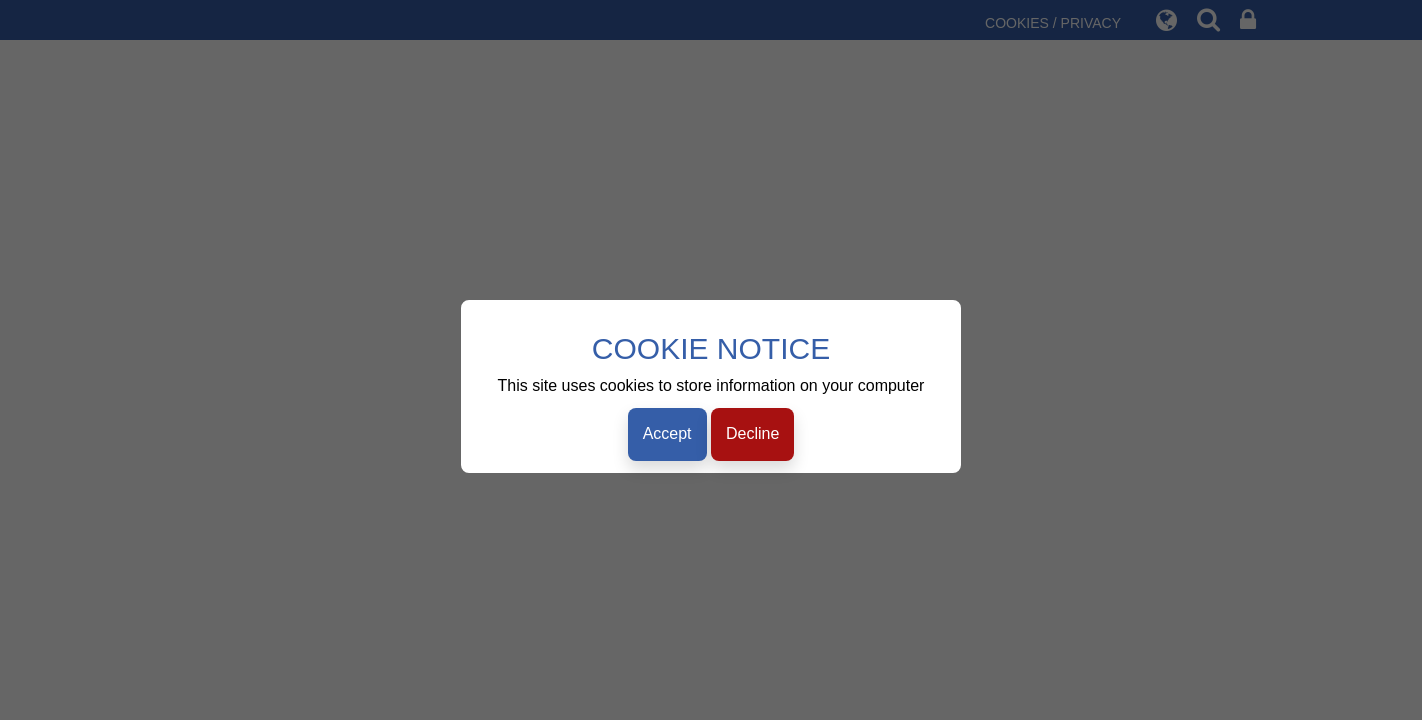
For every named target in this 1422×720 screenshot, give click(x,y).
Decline (752, 433)
